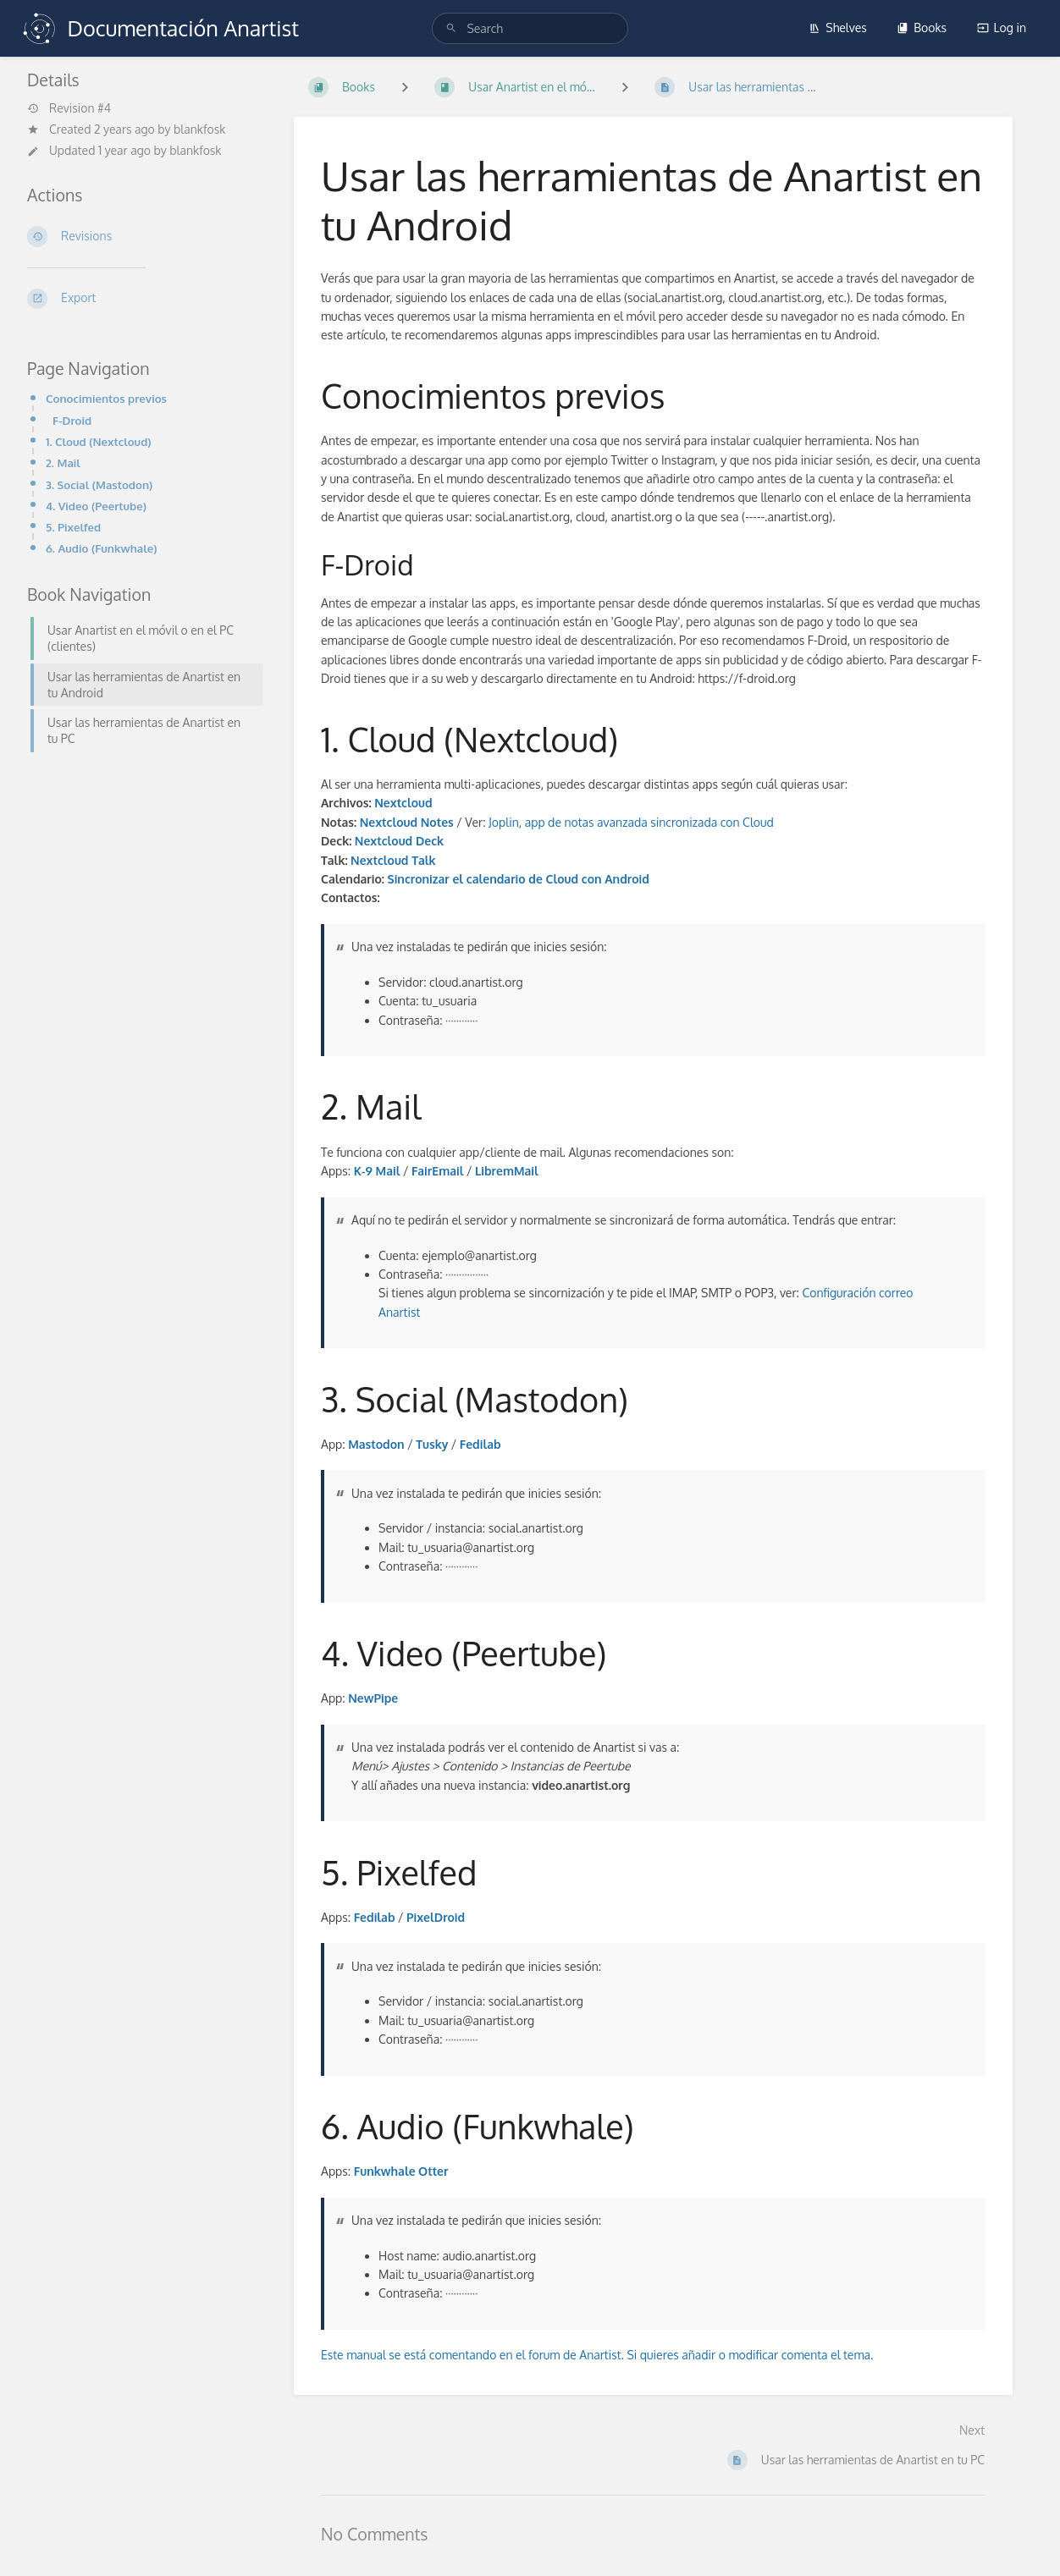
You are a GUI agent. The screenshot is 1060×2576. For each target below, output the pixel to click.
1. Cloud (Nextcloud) (99, 441)
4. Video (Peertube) (96, 505)
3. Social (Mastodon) (99, 484)
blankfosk (199, 129)
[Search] (451, 28)
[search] (529, 28)
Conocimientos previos (106, 398)
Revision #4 (69, 108)
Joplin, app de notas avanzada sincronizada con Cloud (631, 822)
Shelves (838, 27)
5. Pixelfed (73, 527)
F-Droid (71, 420)
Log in (1001, 27)
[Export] (140, 298)
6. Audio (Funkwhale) (101, 548)
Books (922, 27)
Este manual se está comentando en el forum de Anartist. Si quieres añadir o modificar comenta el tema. (597, 2355)
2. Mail (63, 462)
